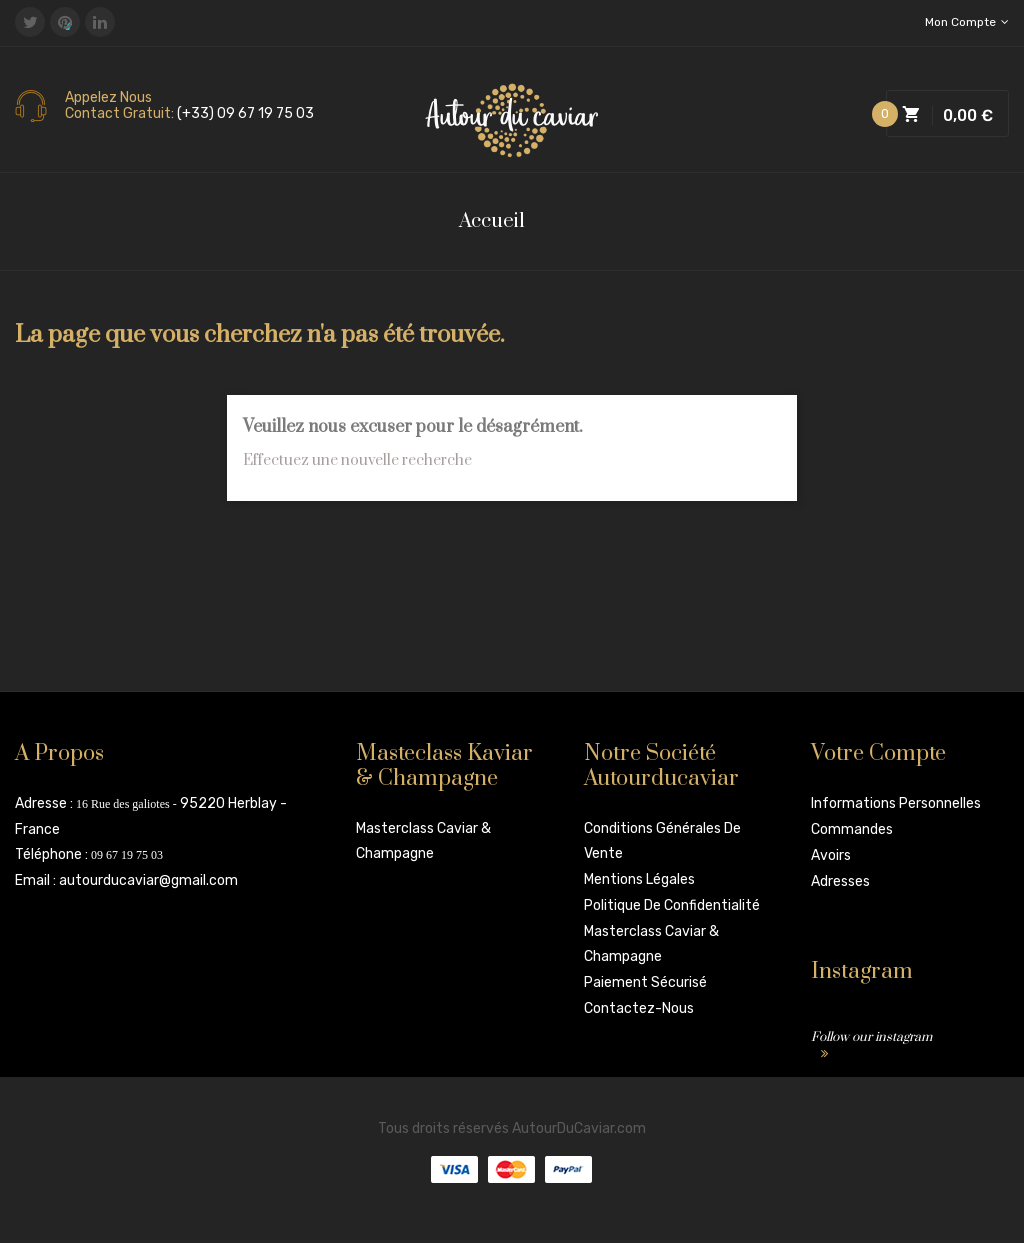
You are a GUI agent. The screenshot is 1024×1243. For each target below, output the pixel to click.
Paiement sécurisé (645, 982)
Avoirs (831, 855)
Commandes (852, 829)
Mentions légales (639, 879)
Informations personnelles (896, 803)
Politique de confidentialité (672, 905)
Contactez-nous (639, 1008)
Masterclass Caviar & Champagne (423, 841)
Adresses (840, 881)
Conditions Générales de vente (662, 841)
